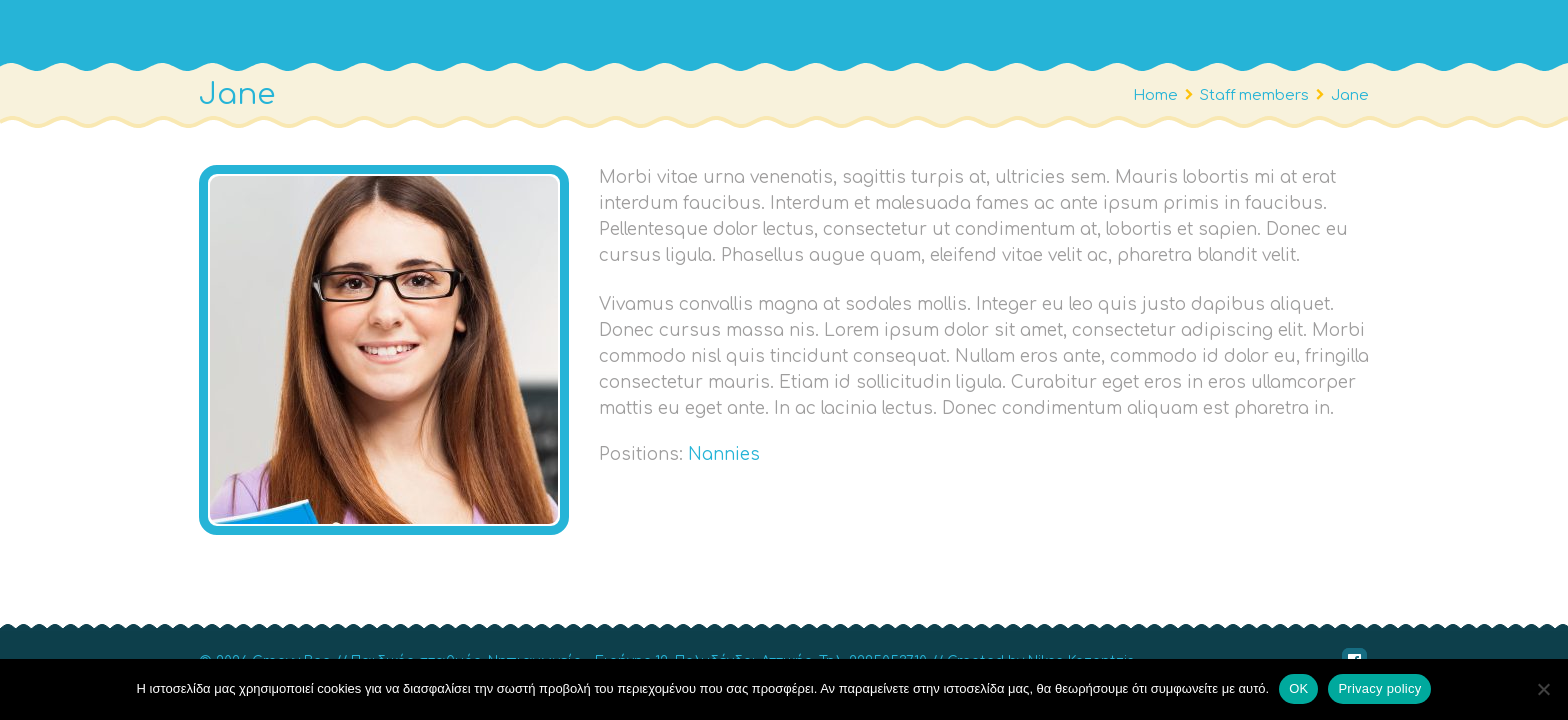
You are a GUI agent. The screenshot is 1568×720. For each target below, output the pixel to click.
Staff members (1262, 95)
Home (1155, 95)
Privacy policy (1379, 688)
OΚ (1298, 688)
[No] (1543, 689)
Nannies (724, 454)
